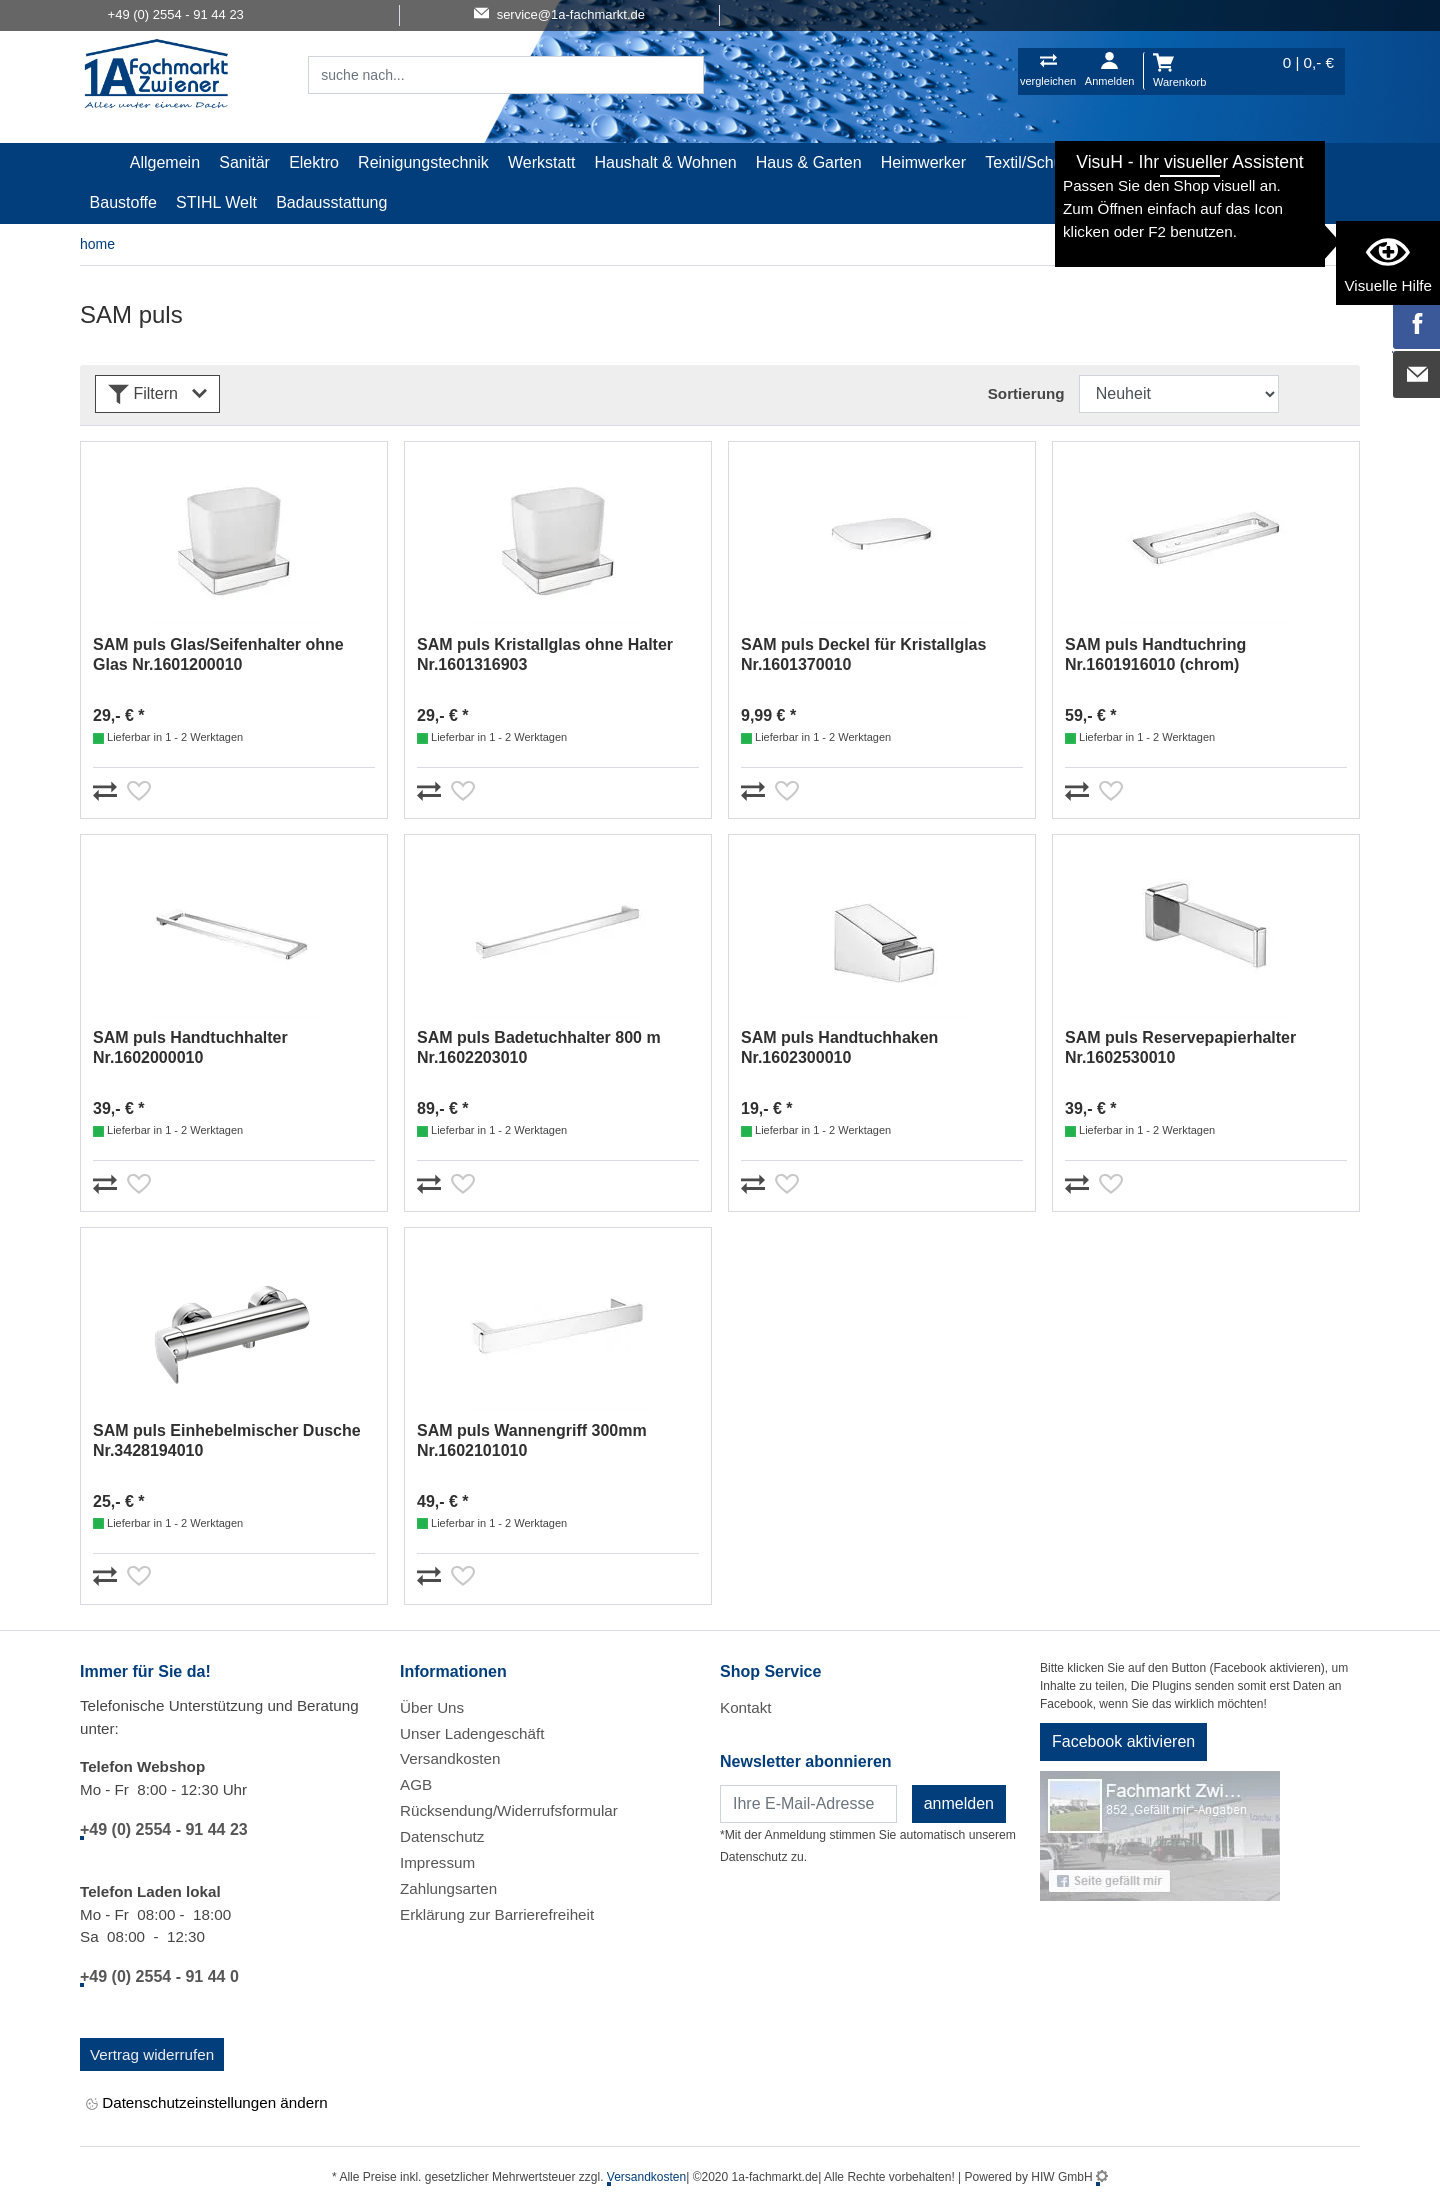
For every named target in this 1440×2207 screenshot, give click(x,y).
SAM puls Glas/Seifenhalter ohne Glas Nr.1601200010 (218, 654)
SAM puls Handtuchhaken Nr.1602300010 (839, 1047)
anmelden (959, 1803)
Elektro (314, 162)
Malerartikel (1141, 162)
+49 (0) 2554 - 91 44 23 (164, 1829)
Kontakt (746, 1707)
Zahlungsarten (448, 1888)
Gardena (1233, 162)
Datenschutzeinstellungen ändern (207, 2103)
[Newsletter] (808, 1804)
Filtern (157, 394)
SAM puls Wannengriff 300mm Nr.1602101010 (532, 1440)
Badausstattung (331, 202)
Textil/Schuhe (1032, 162)
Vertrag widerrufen (152, 2054)
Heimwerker (923, 162)
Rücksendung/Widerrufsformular (509, 1810)
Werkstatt (541, 162)
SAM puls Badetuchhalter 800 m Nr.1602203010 (539, 1047)
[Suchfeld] (484, 75)
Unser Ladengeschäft (472, 1733)
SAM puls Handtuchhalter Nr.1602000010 (190, 1047)
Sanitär (244, 162)
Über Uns (432, 1707)
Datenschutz (442, 1836)
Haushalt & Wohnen (666, 162)
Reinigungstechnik (423, 162)
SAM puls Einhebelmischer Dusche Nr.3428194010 (227, 1440)
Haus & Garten (809, 162)
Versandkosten (450, 1758)
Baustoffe (123, 202)
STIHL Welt (216, 202)
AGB (416, 1784)
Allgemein (165, 162)
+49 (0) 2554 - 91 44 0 (159, 1976)
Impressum (437, 1862)
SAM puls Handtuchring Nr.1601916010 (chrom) (1155, 654)
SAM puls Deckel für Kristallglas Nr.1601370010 (863, 654)
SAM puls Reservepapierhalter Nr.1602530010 (1180, 1047)
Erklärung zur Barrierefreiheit (497, 1914)
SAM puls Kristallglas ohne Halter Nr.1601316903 (545, 654)
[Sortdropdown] (1179, 394)
